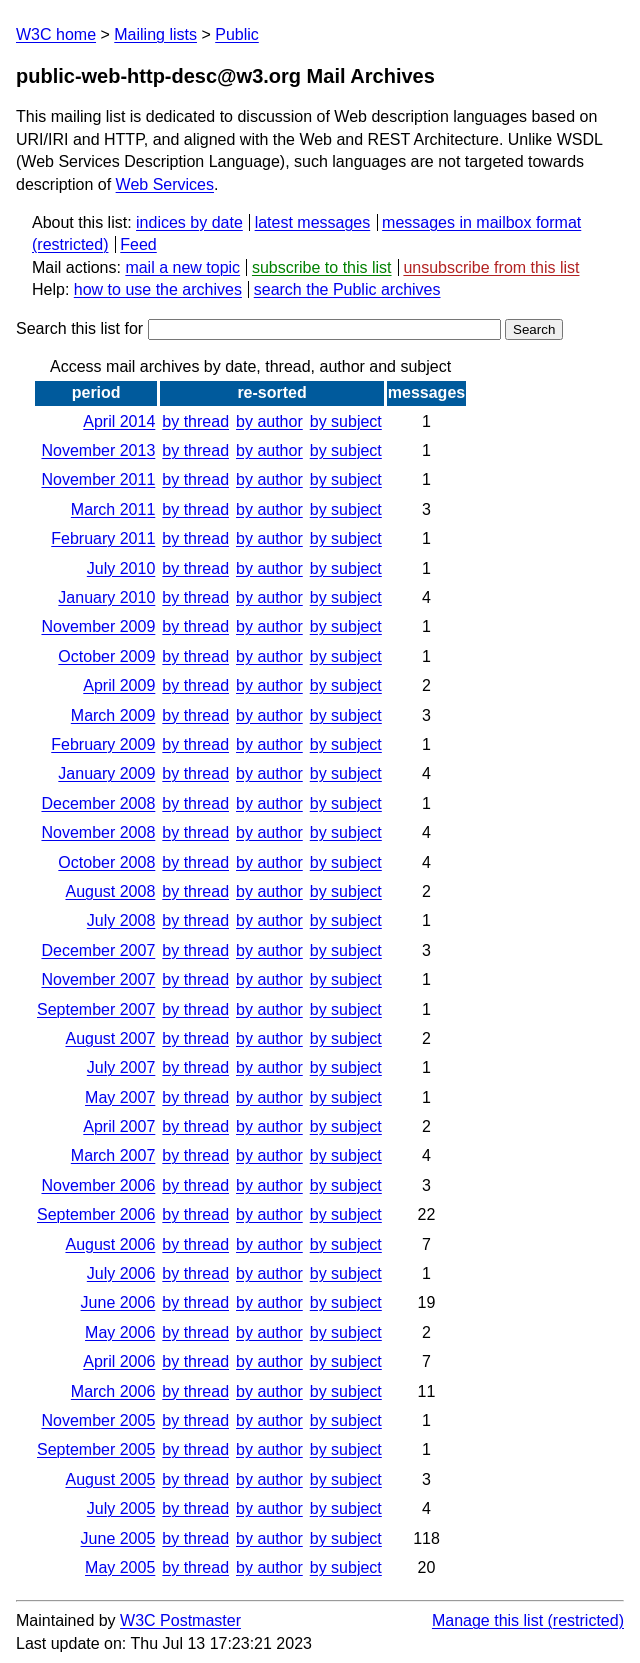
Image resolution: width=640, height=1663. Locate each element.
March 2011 (113, 509)
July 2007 (121, 1067)
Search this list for (258, 328)
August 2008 (110, 891)
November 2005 (98, 1420)
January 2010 (106, 597)
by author (269, 421)
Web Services (165, 184)
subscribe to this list (322, 267)
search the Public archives (347, 289)
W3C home (56, 34)
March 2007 (113, 1155)
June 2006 (118, 1302)
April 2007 (119, 1126)
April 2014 (119, 421)
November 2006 (98, 1185)
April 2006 (119, 1361)
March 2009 (113, 715)
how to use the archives (158, 289)
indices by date (189, 222)
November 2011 (98, 479)
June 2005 (118, 1538)
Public (237, 34)
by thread (195, 421)
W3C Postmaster (180, 1620)
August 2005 (110, 1479)
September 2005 (96, 1449)
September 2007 (96, 1009)
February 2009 (103, 744)
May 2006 (120, 1332)
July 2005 (121, 1508)
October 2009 (106, 656)
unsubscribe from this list (491, 267)
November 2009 (98, 626)
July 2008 (121, 920)
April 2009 (119, 685)
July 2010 (121, 568)
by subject (346, 421)
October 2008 (106, 862)
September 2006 (96, 1214)
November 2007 (98, 979)
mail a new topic (182, 267)
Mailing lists (155, 34)
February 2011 (103, 538)
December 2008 (98, 803)
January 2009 (106, 773)
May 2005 (120, 1567)
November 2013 (98, 450)
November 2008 (98, 832)
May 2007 (120, 1097)
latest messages (313, 222)
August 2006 (110, 1244)
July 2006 (121, 1273)
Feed (138, 244)
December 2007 (98, 950)
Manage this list (487, 1620)
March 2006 (113, 1391)
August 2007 (110, 1038)
